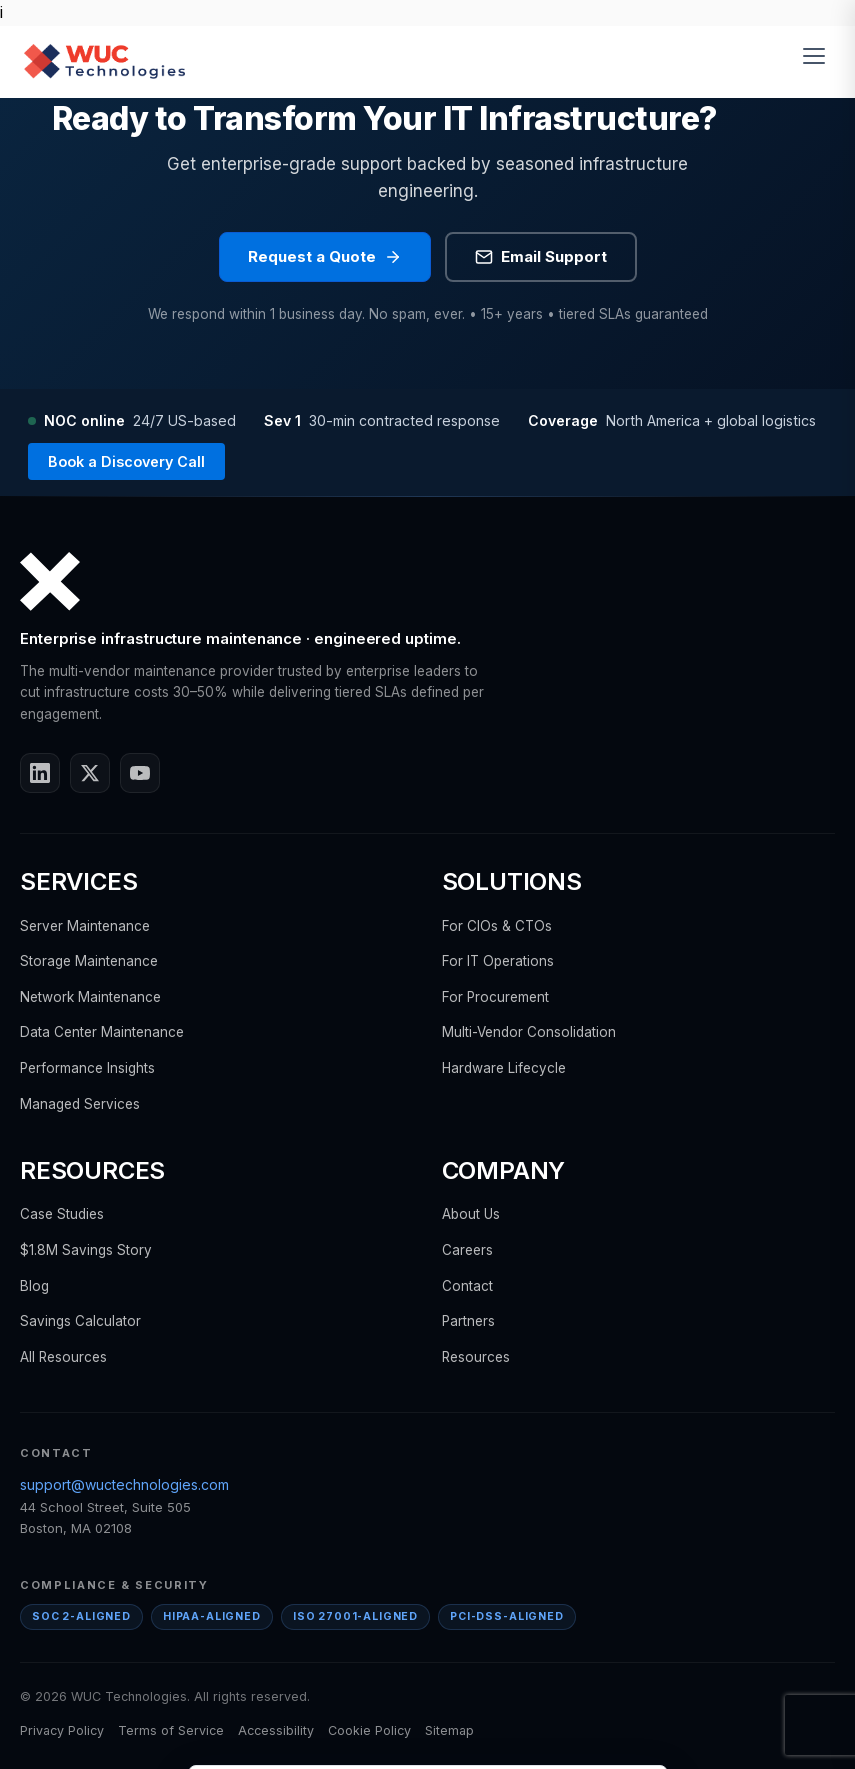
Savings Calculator (80, 1321)
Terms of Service (171, 1730)
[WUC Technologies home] (104, 61)
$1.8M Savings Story (86, 1250)
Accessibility (276, 1730)
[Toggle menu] (817, 61)
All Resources (63, 1357)
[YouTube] (140, 773)
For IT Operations (498, 961)
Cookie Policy (369, 1730)
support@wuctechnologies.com (124, 1484)
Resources (476, 1357)
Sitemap (449, 1730)
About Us (471, 1214)
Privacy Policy (62, 1730)
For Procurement (495, 997)
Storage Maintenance (89, 961)
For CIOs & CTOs (497, 926)
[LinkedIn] (40, 773)
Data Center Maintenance (102, 1032)
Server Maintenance (85, 926)
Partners (468, 1321)
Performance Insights (87, 1068)
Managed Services (80, 1104)
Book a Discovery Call (126, 461)
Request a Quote (325, 256)
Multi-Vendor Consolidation (529, 1032)
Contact (467, 1286)
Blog (34, 1286)
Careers (467, 1250)
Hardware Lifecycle (504, 1068)
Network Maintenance (90, 997)
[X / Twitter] (90, 773)
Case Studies (62, 1214)
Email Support (541, 256)
